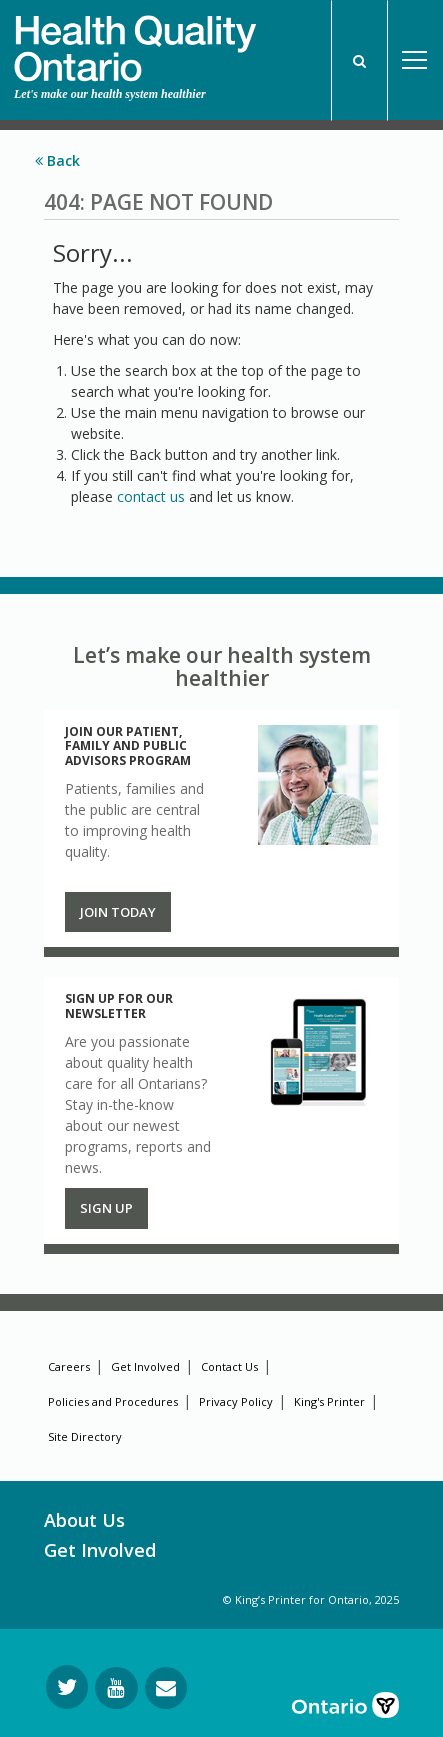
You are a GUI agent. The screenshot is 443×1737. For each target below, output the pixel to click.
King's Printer (329, 1401)
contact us (151, 496)
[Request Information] (166, 1688)
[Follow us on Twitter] (67, 1687)
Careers (69, 1366)
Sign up (106, 1208)
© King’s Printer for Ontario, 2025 (311, 1599)
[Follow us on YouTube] (116, 1688)
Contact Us (229, 1366)
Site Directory (85, 1436)
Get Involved (145, 1366)
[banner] (135, 41)
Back (57, 160)
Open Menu (415, 60)
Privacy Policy (236, 1401)
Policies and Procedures (113, 1401)
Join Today (118, 912)
